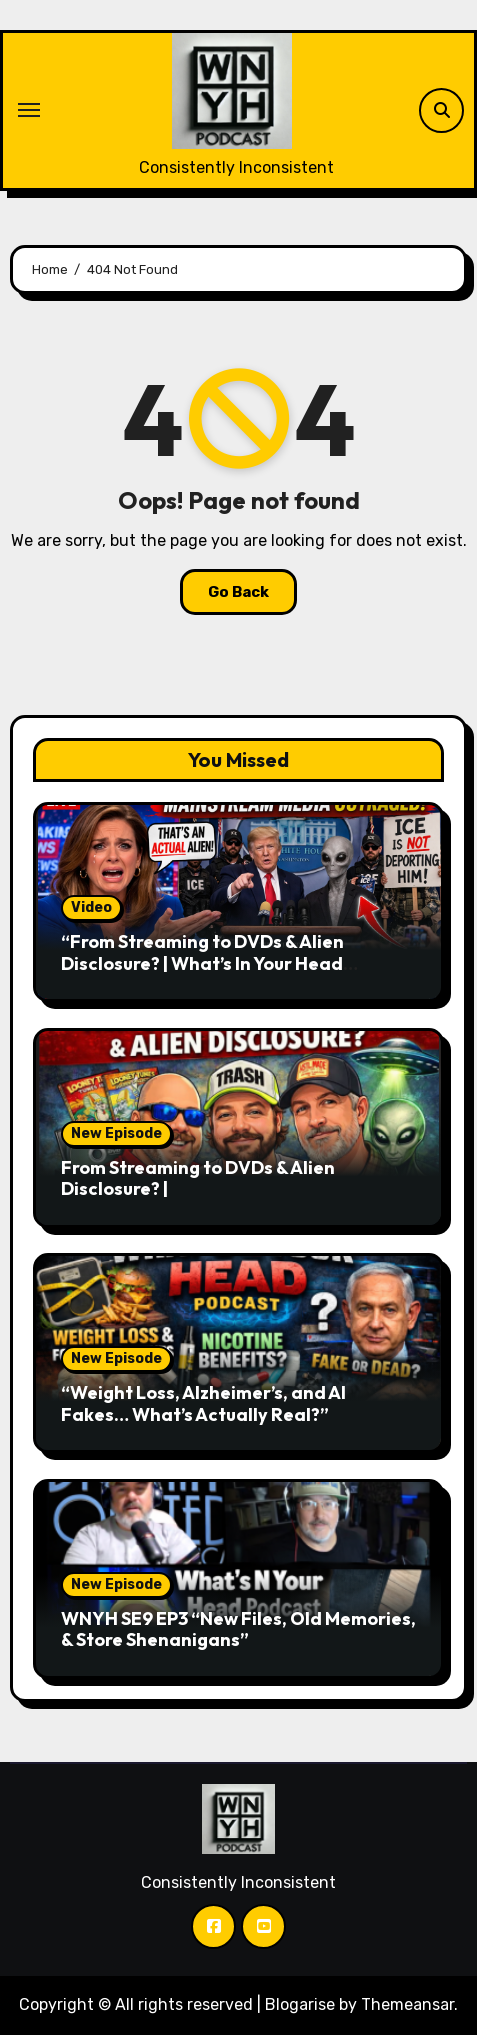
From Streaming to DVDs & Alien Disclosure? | (198, 1178)
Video (91, 907)
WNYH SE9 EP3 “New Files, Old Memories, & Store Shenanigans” (238, 1629)
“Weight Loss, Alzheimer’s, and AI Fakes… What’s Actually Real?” (203, 1403)
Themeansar (407, 2004)
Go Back (238, 592)
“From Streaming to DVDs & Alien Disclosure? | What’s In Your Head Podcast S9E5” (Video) (202, 963)
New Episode (116, 1133)
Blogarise (300, 2004)
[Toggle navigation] (29, 110)
